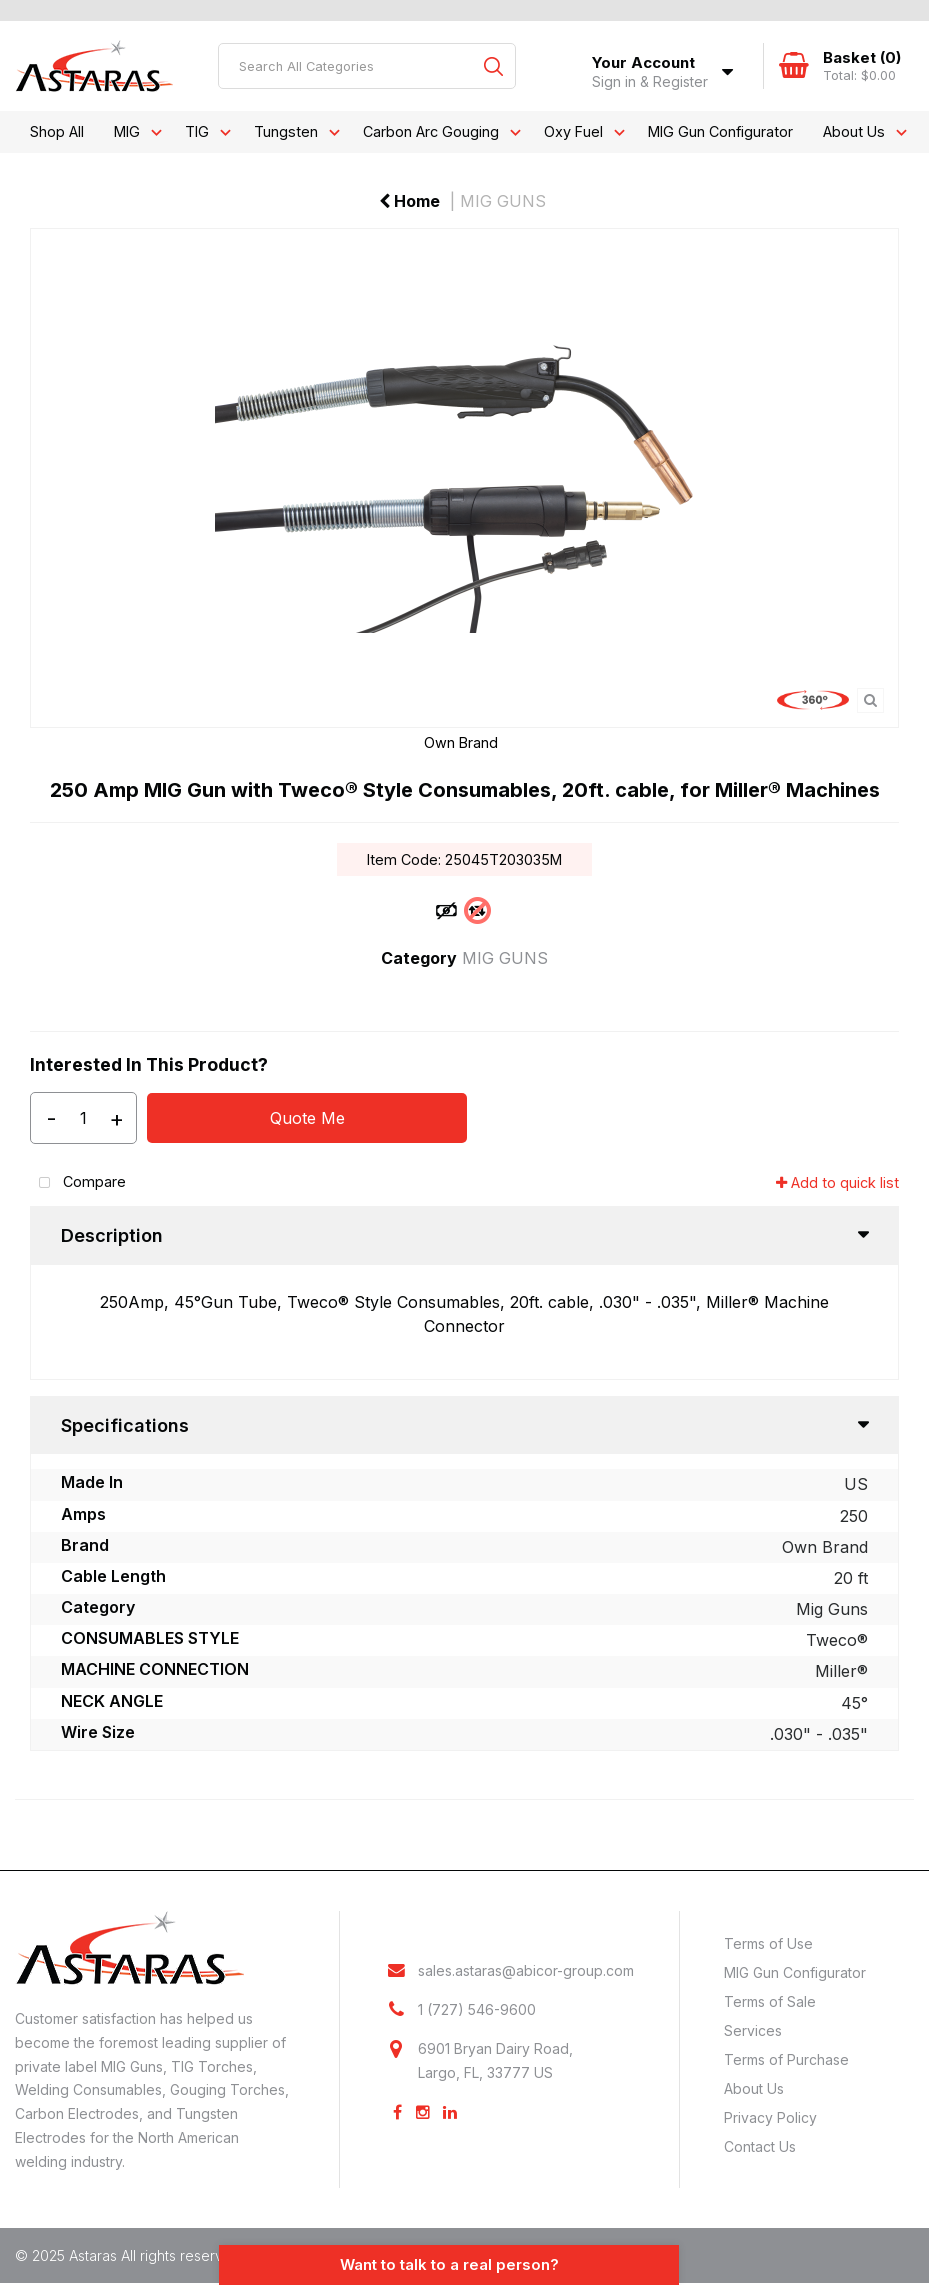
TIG (197, 131)
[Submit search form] (493, 66)
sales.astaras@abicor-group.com (526, 1971)
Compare (78, 1183)
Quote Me (307, 1118)
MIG (127, 131)
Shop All (57, 131)
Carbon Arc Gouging (431, 131)
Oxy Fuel (573, 131)
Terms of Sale (770, 2001)
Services (753, 2030)
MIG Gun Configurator (720, 131)
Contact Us (760, 2146)
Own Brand (461, 742)
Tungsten (286, 131)
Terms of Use (768, 1943)
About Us (854, 131)
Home (409, 201)
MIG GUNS (503, 201)
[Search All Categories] (367, 66)
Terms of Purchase (786, 2059)
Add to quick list (837, 1182)
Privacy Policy (770, 2117)
